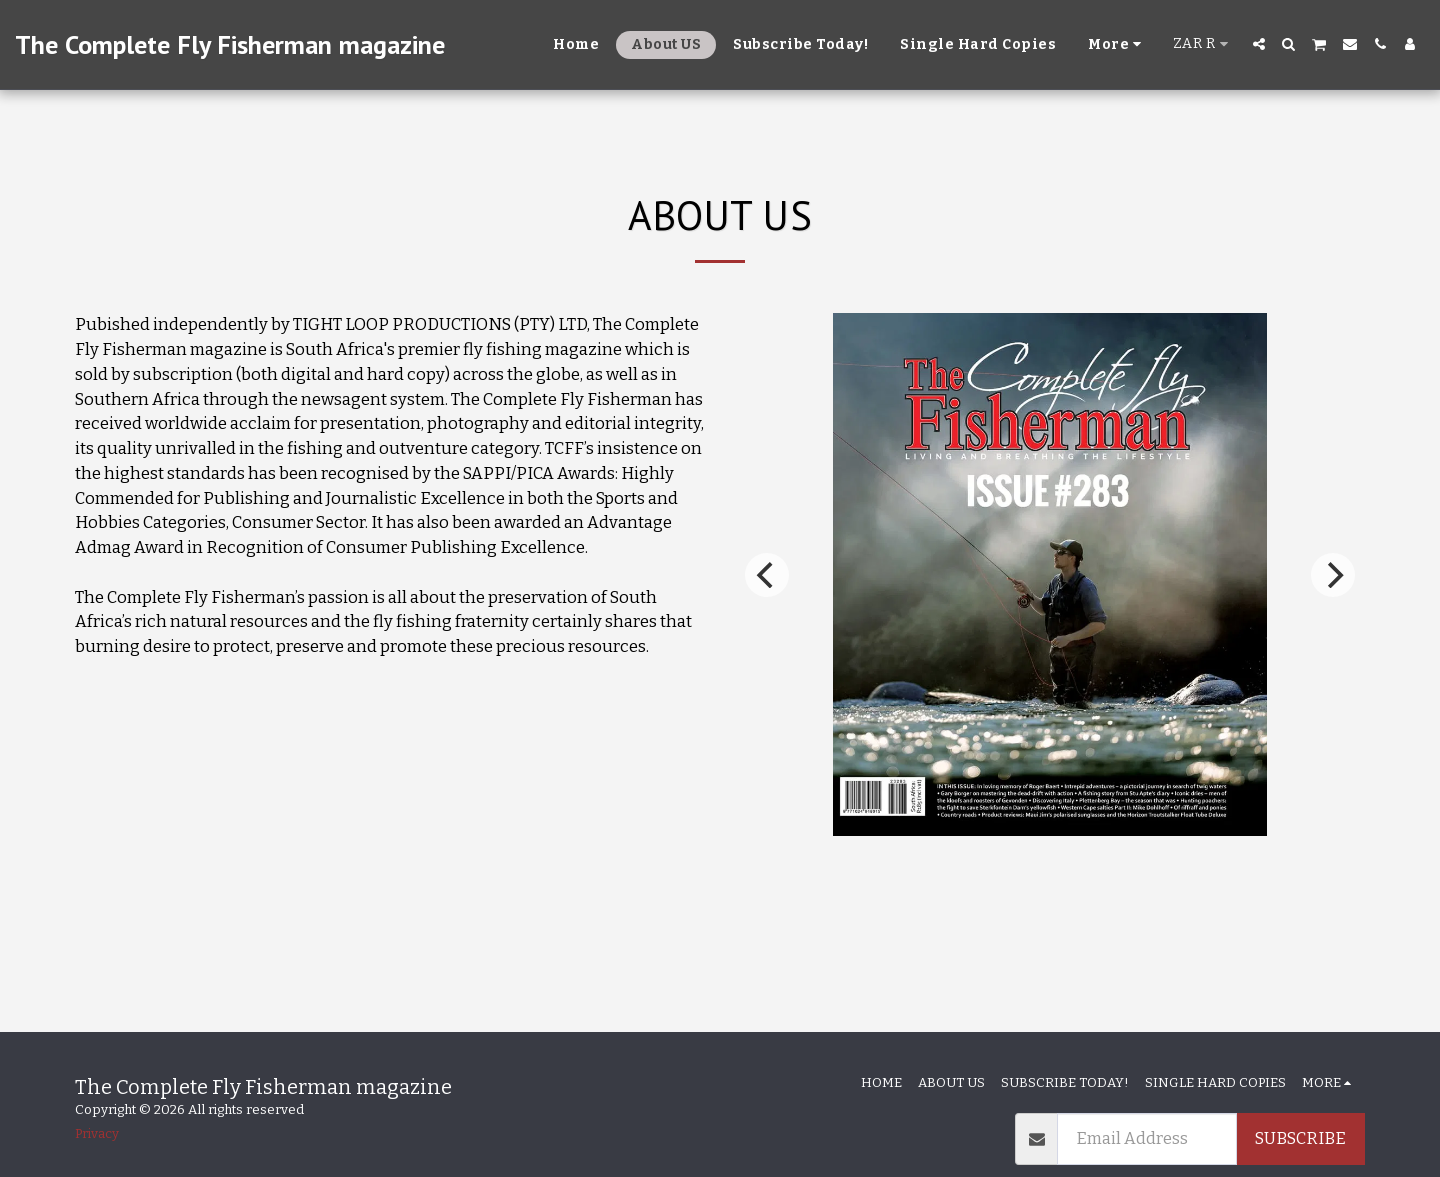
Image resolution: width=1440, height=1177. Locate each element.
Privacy (97, 1133)
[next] (1333, 575)
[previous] (767, 575)
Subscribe (1300, 1138)
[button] (1259, 44)
